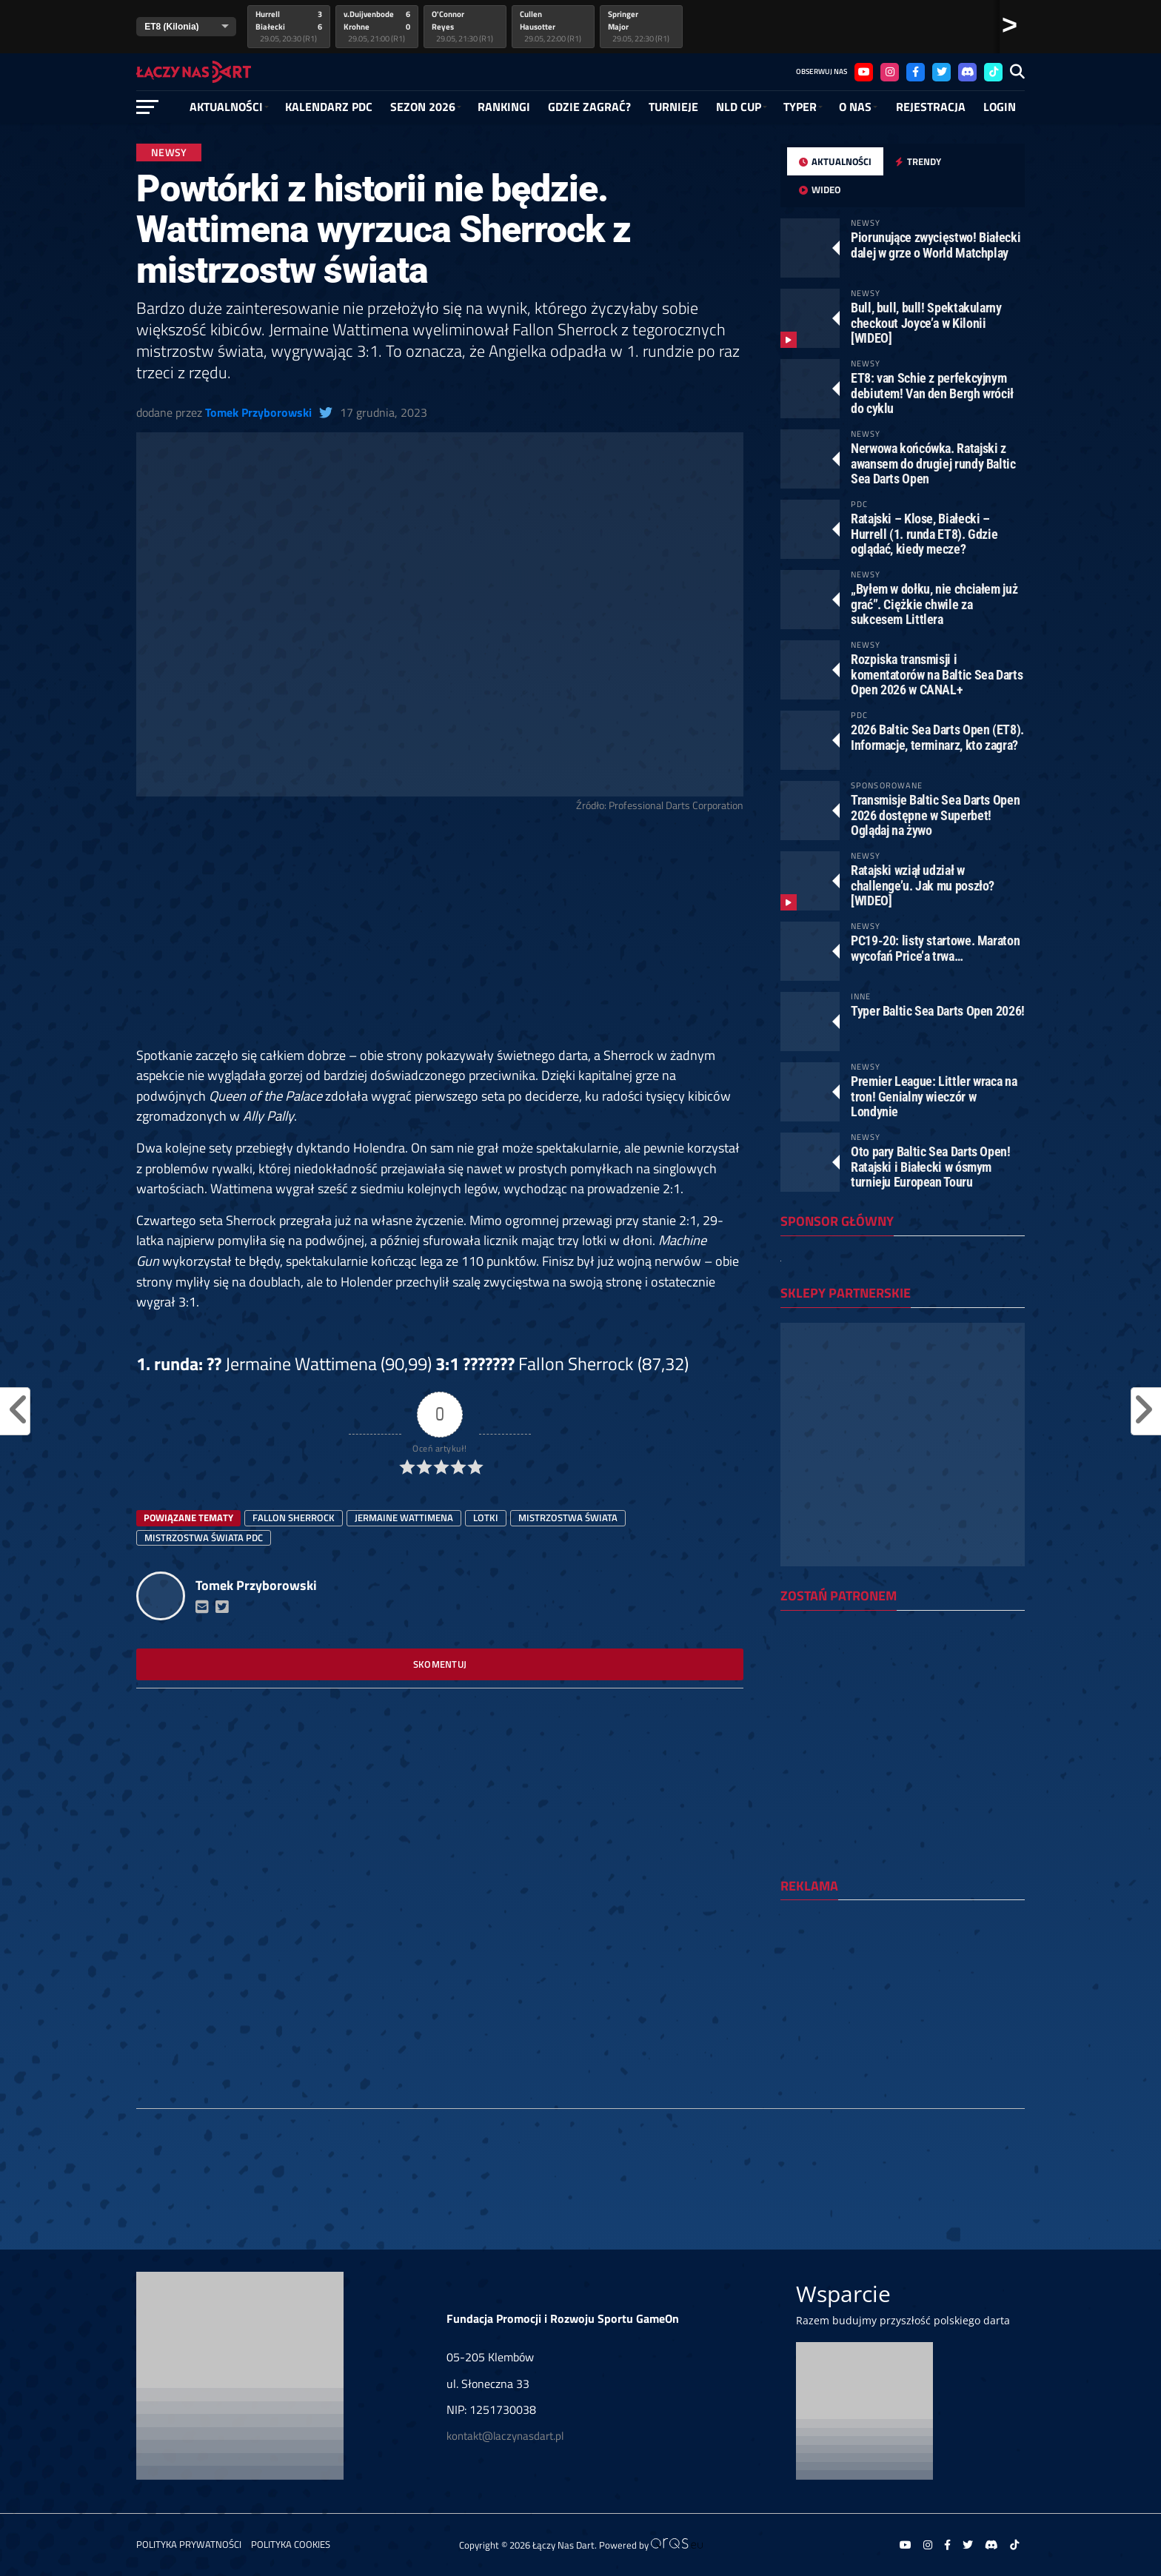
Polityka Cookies (290, 2544)
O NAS (855, 106)
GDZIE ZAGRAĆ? (589, 106)
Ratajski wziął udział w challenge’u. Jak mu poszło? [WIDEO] (922, 885)
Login (999, 106)
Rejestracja (931, 106)
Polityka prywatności (188, 2544)
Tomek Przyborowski (258, 412)
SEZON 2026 (422, 106)
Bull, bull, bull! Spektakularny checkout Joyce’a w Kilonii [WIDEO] (926, 322)
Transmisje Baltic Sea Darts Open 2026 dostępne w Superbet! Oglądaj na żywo (935, 814)
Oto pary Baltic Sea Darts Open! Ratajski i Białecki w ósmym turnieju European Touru (931, 1166)
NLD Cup (738, 106)
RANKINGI (504, 106)
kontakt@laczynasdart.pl (504, 2435)
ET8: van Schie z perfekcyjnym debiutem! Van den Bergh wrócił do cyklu (932, 392)
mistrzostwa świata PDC (203, 1537)
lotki (485, 1517)
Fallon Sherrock (293, 1517)
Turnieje (673, 106)
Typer (800, 106)
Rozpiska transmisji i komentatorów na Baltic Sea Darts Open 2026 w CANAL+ (937, 674)
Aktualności (226, 106)
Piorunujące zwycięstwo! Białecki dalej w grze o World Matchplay (935, 244)
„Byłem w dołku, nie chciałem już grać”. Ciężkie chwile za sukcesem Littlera (934, 603)
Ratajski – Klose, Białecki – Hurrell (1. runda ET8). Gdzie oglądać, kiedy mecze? (924, 533)
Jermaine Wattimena (404, 1517)
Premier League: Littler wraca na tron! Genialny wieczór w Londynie (934, 1095)
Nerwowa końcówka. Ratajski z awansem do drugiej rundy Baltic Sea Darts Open (933, 463)
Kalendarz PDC (328, 106)
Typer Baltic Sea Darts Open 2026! (938, 1011)
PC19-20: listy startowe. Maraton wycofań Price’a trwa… (935, 948)
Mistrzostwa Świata (568, 1517)
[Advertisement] (439, 935)
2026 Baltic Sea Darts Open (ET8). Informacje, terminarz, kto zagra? (937, 737)
